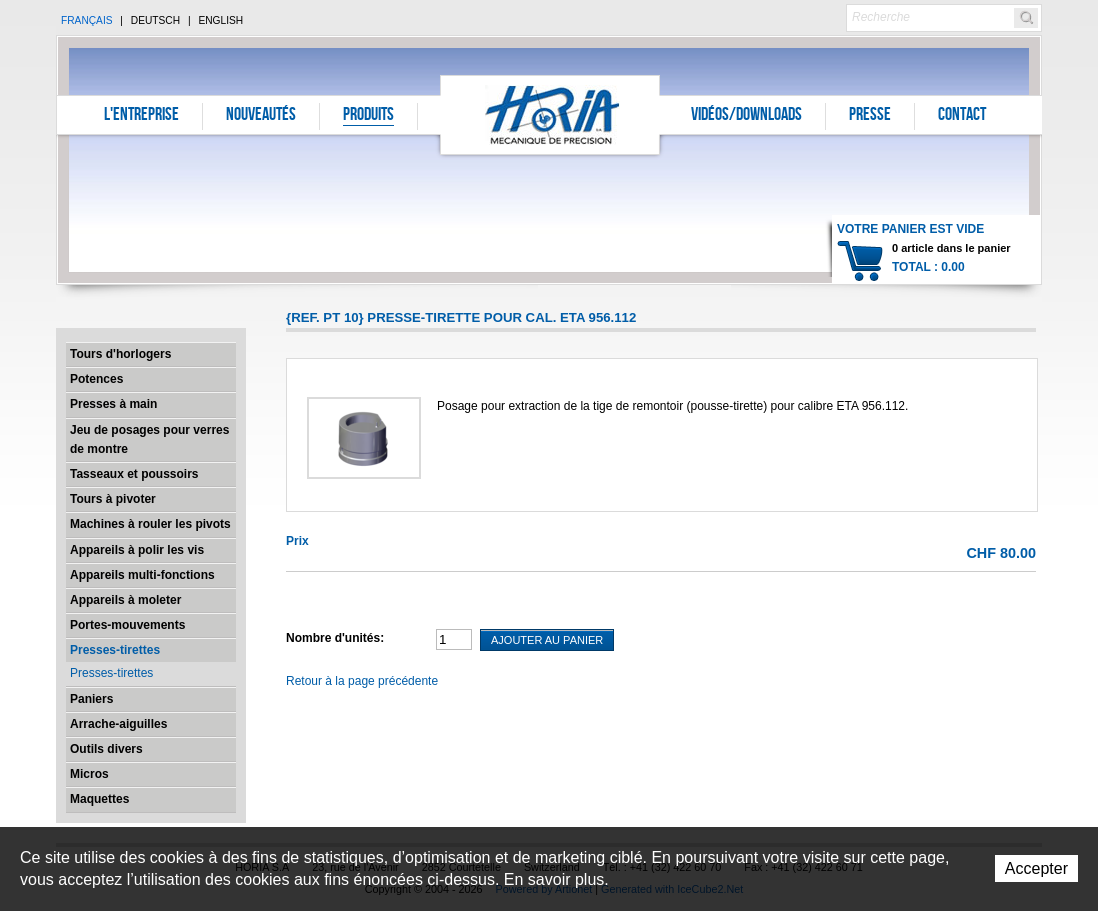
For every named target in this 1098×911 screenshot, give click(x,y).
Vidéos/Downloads (746, 116)
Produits (368, 116)
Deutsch (155, 20)
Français (87, 20)
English (220, 20)
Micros (89, 774)
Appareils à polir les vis (137, 550)
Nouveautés (261, 116)
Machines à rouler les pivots (150, 524)
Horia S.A (550, 114)
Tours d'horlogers (120, 354)
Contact (962, 116)
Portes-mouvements (127, 625)
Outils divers (106, 749)
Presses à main (113, 404)
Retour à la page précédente (362, 681)
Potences (96, 379)
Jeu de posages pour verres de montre (149, 439)
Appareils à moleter (125, 600)
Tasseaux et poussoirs (134, 474)
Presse (870, 116)
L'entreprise (141, 116)
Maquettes (99, 799)
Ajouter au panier (547, 640)
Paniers (91, 699)
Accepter (1036, 868)
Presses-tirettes (115, 650)
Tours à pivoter (113, 499)
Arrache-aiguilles (118, 724)
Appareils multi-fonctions (142, 575)
